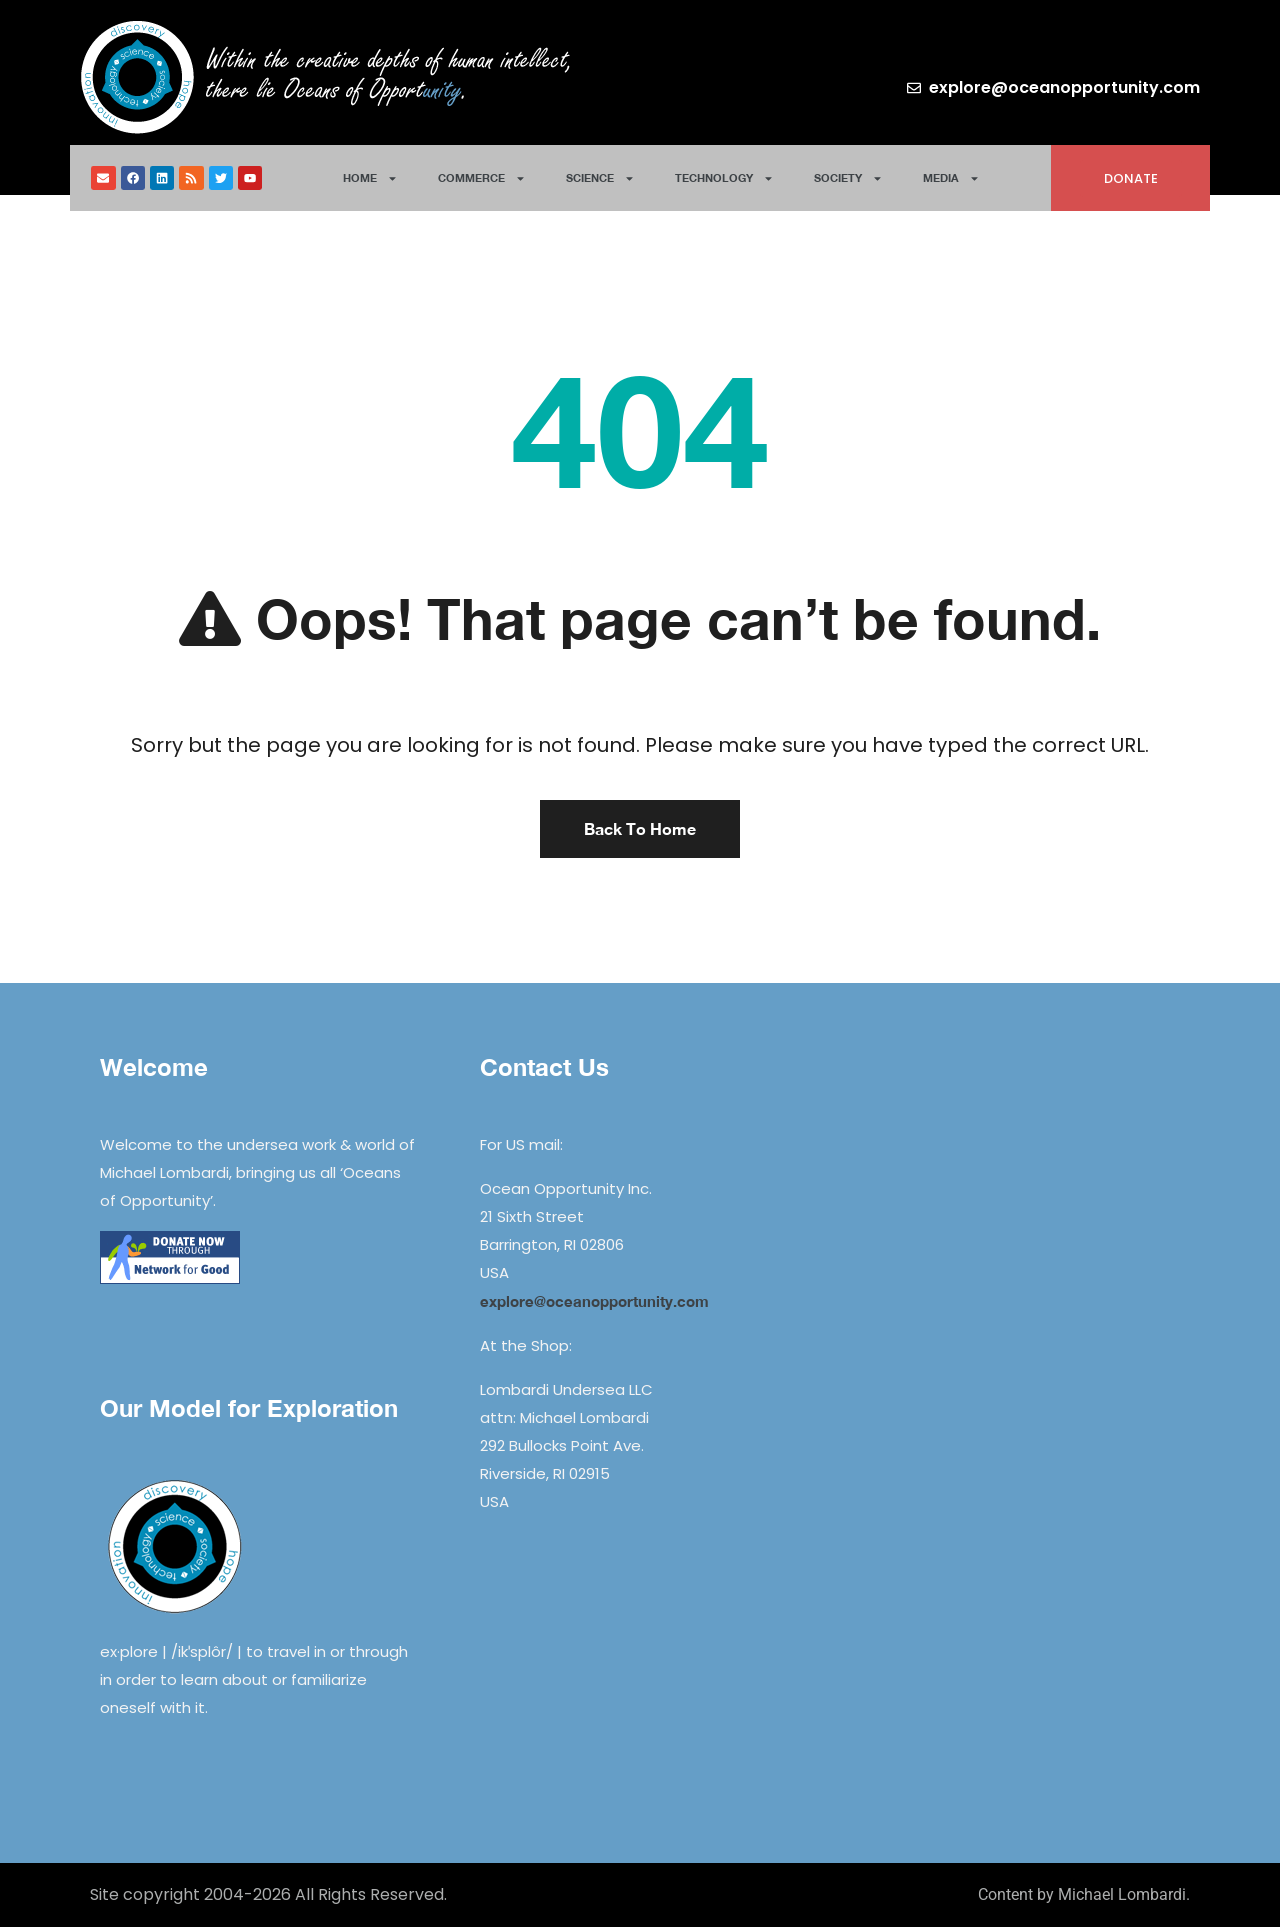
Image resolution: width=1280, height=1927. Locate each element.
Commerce (482, 178)
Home (370, 178)
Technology (724, 178)
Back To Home (640, 828)
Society (848, 178)
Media (951, 178)
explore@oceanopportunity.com (594, 1301)
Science (600, 178)
